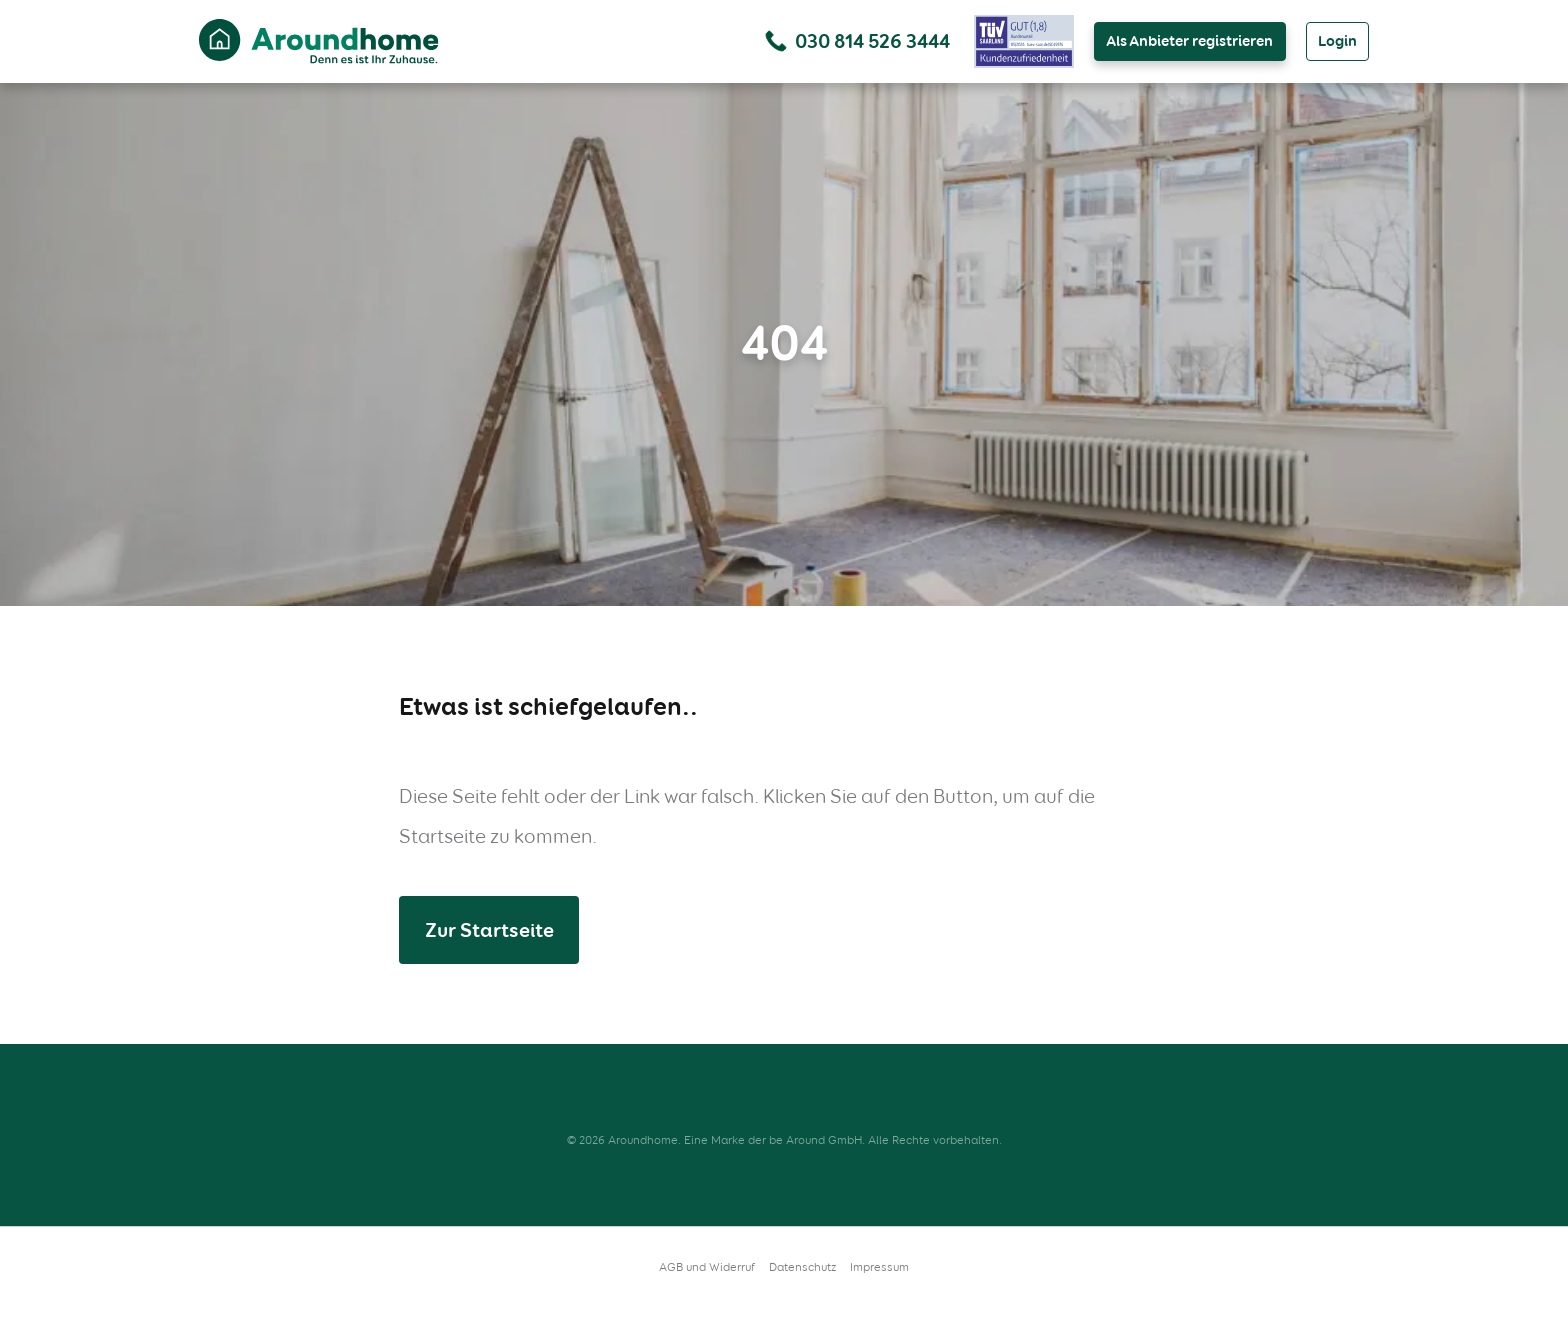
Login (1337, 41)
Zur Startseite (489, 930)
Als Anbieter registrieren (1189, 41)
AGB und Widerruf (707, 1267)
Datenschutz (802, 1267)
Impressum (879, 1267)
